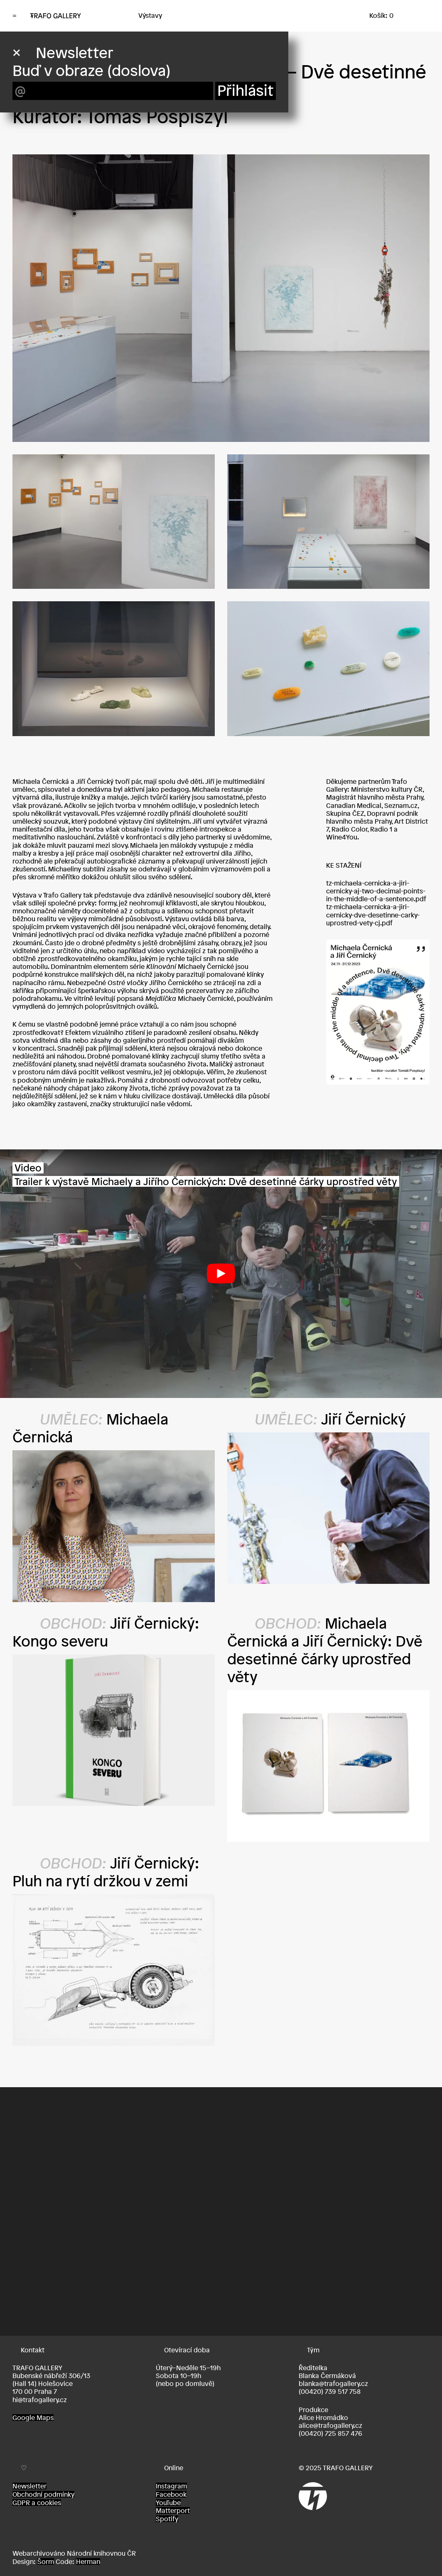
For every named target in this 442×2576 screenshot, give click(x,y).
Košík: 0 (381, 15)
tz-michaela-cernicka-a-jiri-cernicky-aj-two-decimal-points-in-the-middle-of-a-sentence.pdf (376, 890)
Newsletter (29, 2486)
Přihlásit (245, 91)
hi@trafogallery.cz (39, 2399)
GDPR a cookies (36, 2502)
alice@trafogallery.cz (330, 2425)
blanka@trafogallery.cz (333, 2383)
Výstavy (150, 15)
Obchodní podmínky (43, 2494)
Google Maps (33, 2417)
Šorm (45, 2561)
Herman (88, 2561)
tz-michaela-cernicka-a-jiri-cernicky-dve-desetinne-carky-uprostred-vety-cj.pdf (373, 914)
